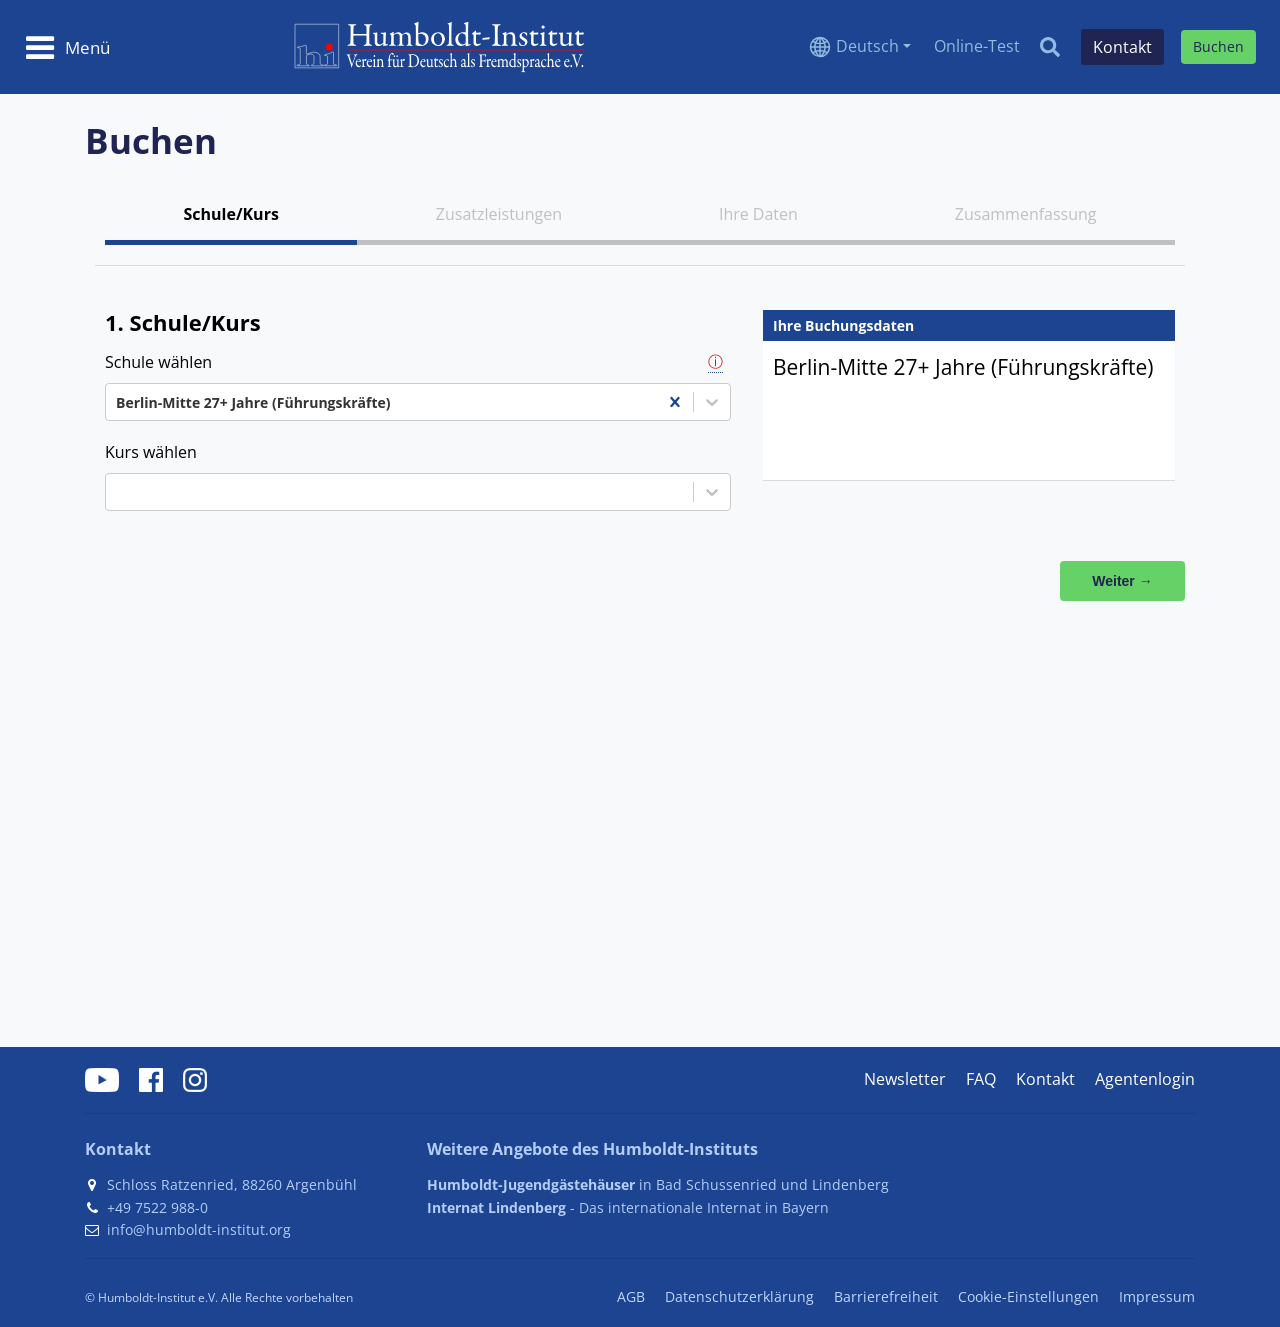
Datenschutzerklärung (739, 1296)
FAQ (981, 1079)
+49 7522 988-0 (157, 1207)
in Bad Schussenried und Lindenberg (658, 1184)
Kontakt (1045, 1079)
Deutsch (867, 46)
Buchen (1218, 46)
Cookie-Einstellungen (1028, 1296)
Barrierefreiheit (886, 1296)
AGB (631, 1296)
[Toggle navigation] (67, 47)
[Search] (1050, 47)
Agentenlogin (1145, 1079)
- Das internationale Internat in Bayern (628, 1207)
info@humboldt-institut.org (199, 1229)
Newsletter (905, 1079)
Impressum (1157, 1296)
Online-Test (977, 46)
